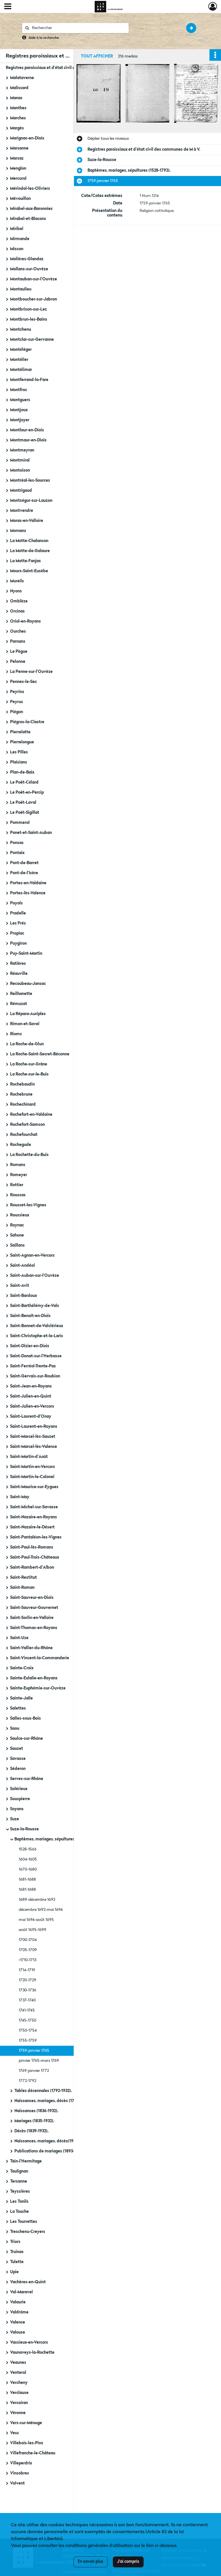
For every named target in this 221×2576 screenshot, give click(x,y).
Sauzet (16, 1749)
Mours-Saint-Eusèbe (29, 571)
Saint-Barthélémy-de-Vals (34, 1306)
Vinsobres (19, 2473)
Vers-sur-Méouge (26, 2423)
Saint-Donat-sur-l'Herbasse (36, 1356)
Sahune (17, 1235)
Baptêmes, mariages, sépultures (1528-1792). (56, 1839)
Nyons (16, 591)
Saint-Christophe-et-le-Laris (36, 1336)
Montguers (20, 400)
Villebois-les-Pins (26, 2443)
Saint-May (19, 1497)
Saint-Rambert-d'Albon (32, 1567)
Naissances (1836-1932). (36, 2111)
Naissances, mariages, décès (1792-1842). (52, 2101)
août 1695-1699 (32, 1930)
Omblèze (19, 601)
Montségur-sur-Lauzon (31, 501)
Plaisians (18, 762)
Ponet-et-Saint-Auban (31, 833)
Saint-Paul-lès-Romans (31, 1547)
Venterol (18, 2373)
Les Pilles (19, 752)
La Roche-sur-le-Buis (29, 1074)
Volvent (17, 2483)
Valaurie (18, 2302)
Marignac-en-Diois (27, 138)
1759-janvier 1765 (34, 2051)
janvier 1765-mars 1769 (39, 2061)
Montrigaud (21, 491)
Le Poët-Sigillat (24, 813)
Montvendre (21, 511)
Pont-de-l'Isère (24, 873)
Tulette (17, 2262)
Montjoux (19, 410)
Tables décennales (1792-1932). (43, 2091)
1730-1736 (27, 1990)
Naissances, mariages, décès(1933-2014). (52, 2141)
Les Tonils (19, 2202)
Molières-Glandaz (26, 259)
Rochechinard (23, 1105)
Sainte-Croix (21, 1668)
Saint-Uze (19, 1638)
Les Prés (18, 923)
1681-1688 (27, 1880)
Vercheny (19, 2383)
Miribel (16, 229)
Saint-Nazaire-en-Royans (33, 1517)
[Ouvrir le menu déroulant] (7, 6)
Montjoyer (19, 420)
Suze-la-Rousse (24, 1829)
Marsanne (19, 148)
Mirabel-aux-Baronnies (31, 209)
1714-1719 (27, 1970)
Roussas (18, 1195)
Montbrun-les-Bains (28, 319)
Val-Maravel (21, 2292)
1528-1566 (28, 1849)
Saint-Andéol (22, 1266)
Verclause (19, 2393)
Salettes (18, 1708)
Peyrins (17, 692)
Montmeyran (22, 450)
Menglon (18, 168)
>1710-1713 (27, 1960)
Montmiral (20, 460)
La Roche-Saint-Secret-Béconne (39, 1054)
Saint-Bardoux (23, 1296)
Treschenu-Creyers (27, 2232)
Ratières (18, 964)
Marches (18, 118)
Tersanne (18, 2181)
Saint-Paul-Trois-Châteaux (34, 1557)
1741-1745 (27, 2010)
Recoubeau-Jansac (28, 984)
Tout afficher (97, 56)
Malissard (19, 88)
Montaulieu (20, 289)
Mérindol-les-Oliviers (30, 189)
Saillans (17, 1245)
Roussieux (19, 1215)
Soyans (17, 1809)
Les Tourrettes (23, 2222)
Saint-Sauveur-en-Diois (32, 1598)
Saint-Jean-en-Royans (31, 1386)
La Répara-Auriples (28, 1014)
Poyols (16, 903)
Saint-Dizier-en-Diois (29, 1346)
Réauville (19, 974)
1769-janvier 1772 (34, 2071)
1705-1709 (28, 1950)
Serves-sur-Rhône (26, 1779)
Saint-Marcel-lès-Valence (33, 1447)
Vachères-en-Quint (28, 2282)
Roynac (17, 1225)
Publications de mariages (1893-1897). (49, 2151)
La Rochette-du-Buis (29, 1155)
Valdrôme (19, 2312)
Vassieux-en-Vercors (29, 2342)
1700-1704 (28, 1940)
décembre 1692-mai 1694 (41, 1910)
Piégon (16, 712)
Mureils (17, 581)
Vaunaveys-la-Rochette (32, 2353)
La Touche (19, 2212)
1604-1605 (28, 1859)
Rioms (16, 1034)
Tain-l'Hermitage (26, 2161)
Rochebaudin (22, 1084)
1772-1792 (27, 2081)
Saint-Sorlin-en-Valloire (32, 1618)
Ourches (18, 631)
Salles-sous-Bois (25, 1718)
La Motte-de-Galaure (30, 551)
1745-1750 (27, 2020)
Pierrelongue (22, 742)
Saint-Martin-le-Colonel (32, 1477)
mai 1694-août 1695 (36, 1920)
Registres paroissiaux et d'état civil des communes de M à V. (62, 68)
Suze (14, 1819)
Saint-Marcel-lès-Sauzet (32, 1437)
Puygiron (18, 943)
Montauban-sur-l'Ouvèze (33, 279)
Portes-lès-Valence (27, 893)
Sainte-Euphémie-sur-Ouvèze (38, 1688)
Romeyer (18, 1175)
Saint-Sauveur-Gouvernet (34, 1608)
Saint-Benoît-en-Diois (30, 1316)
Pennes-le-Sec (23, 682)
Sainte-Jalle (21, 1698)
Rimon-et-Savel (24, 1024)
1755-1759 (28, 2041)
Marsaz (17, 158)
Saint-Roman (22, 1588)
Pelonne (17, 662)
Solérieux (18, 1789)
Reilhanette (21, 994)
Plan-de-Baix (22, 772)
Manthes (18, 108)
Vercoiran (19, 2403)
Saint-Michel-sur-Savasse (34, 1507)
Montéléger (21, 350)
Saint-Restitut (23, 1578)
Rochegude (20, 1145)
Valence (17, 2322)
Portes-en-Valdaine (28, 883)
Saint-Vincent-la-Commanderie (39, 1658)
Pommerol (20, 823)
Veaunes (18, 2363)
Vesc (14, 2433)
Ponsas (17, 843)
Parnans (17, 642)
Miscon (16, 249)
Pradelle (18, 913)
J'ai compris (128, 2562)
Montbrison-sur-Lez (28, 309)
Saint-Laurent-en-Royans (33, 1427)
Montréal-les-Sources (30, 481)
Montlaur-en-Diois (27, 430)
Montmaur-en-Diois (28, 440)
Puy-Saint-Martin (26, 954)
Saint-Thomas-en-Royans (33, 1628)
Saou (14, 1729)
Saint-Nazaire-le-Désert (32, 1527)
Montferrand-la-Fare (29, 380)
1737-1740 (27, 2000)
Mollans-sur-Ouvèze (29, 269)
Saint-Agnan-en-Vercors (32, 1255)
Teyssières (20, 2192)
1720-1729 (27, 1980)
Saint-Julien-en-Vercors (32, 1406)
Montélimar (21, 370)
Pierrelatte (20, 732)
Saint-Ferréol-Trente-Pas (33, 1366)
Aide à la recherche (43, 38)
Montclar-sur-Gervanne (32, 340)
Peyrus (16, 702)
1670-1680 (28, 1869)
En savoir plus (90, 2562)
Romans (17, 1165)
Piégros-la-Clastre (27, 722)
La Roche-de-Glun (27, 1044)
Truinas (17, 2252)
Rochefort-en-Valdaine (31, 1115)
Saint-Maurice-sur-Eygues (34, 1487)
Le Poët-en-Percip (27, 793)
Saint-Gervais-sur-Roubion (35, 1376)
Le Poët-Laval (23, 803)
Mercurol (18, 179)
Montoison (20, 470)
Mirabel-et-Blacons (28, 219)
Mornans (18, 531)
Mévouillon (20, 199)
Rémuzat (18, 1004)
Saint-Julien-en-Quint (30, 1396)
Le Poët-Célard (24, 782)
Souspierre (20, 1799)
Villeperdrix (21, 2463)
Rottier (16, 1185)
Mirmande (19, 239)
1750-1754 (28, 2030)
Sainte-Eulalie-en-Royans (34, 1678)
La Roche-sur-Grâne (28, 1064)
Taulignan (19, 2171)
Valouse (17, 2332)
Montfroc (18, 390)
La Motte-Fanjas (25, 561)
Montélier (19, 360)
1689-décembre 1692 (37, 1900)
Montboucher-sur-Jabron (33, 299)
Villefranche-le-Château (32, 2453)
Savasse (18, 1759)
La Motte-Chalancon (29, 541)
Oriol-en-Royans (25, 621)
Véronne (18, 2413)
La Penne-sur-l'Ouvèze (31, 672)
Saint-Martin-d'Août (29, 1457)
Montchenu (20, 330)
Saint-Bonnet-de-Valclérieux (36, 1326)
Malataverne (22, 78)
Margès (17, 128)
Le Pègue (18, 652)
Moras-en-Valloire (26, 521)
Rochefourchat (23, 1135)
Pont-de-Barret (24, 863)
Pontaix (17, 853)
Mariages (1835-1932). (34, 2121)
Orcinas (17, 611)
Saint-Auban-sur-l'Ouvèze (34, 1276)
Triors (15, 2242)
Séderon (18, 1769)
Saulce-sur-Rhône (26, 1739)
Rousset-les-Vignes (28, 1205)
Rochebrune (21, 1094)
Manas (16, 98)
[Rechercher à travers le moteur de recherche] (78, 28)
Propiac (17, 933)
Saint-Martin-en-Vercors (32, 1467)
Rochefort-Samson (27, 1125)
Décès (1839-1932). (31, 2131)
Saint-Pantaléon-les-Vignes (36, 1537)
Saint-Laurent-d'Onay (30, 1417)
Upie (14, 2272)
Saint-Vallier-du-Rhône (31, 1648)
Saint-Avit (19, 1286)
